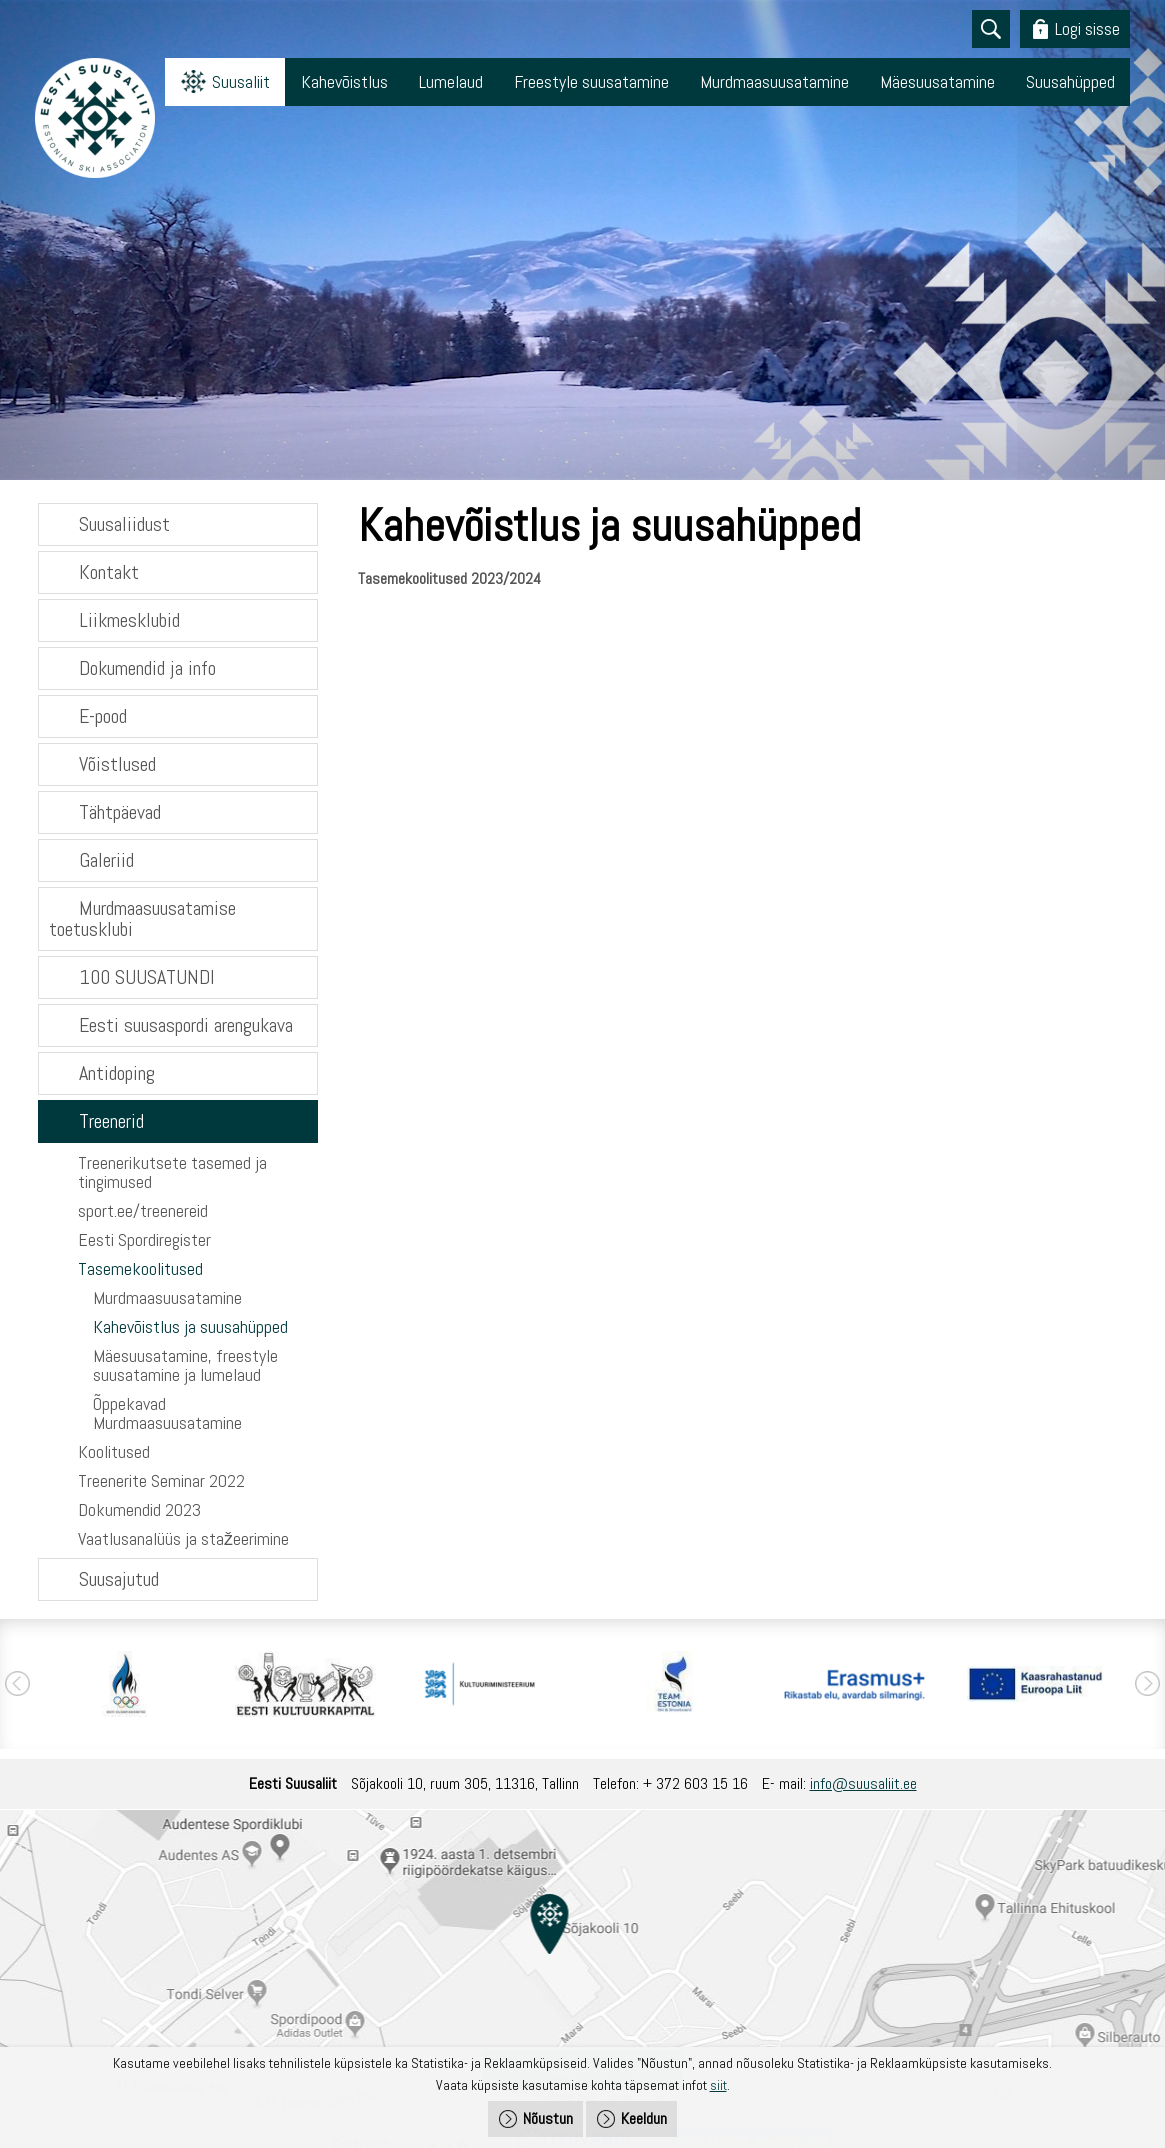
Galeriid (106, 860)
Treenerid (111, 1121)
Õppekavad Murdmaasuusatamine (167, 1413)
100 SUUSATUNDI (147, 977)
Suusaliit (241, 81)
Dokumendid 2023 (139, 1509)
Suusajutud (119, 1579)
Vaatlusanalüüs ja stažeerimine (183, 1538)
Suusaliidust (124, 524)
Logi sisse (1087, 28)
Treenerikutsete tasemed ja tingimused (172, 1172)
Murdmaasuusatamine (774, 81)
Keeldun (644, 2118)
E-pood (103, 716)
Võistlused (117, 764)
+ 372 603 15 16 (695, 1783)
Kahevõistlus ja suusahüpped (190, 1326)
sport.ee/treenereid (143, 1210)
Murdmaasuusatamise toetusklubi (142, 918)
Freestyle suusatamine (591, 81)
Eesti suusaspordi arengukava (186, 1025)
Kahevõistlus (344, 81)
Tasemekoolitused (140, 1268)
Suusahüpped (1070, 81)
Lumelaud (451, 81)
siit (718, 2085)
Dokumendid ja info (147, 668)
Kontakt (109, 572)
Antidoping (117, 1073)
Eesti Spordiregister (144, 1239)
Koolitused (114, 1451)
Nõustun (548, 2118)
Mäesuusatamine (937, 81)
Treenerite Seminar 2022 (161, 1480)
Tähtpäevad (120, 812)
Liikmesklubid (129, 620)
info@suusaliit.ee (863, 1783)
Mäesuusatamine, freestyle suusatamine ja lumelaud (185, 1365)
